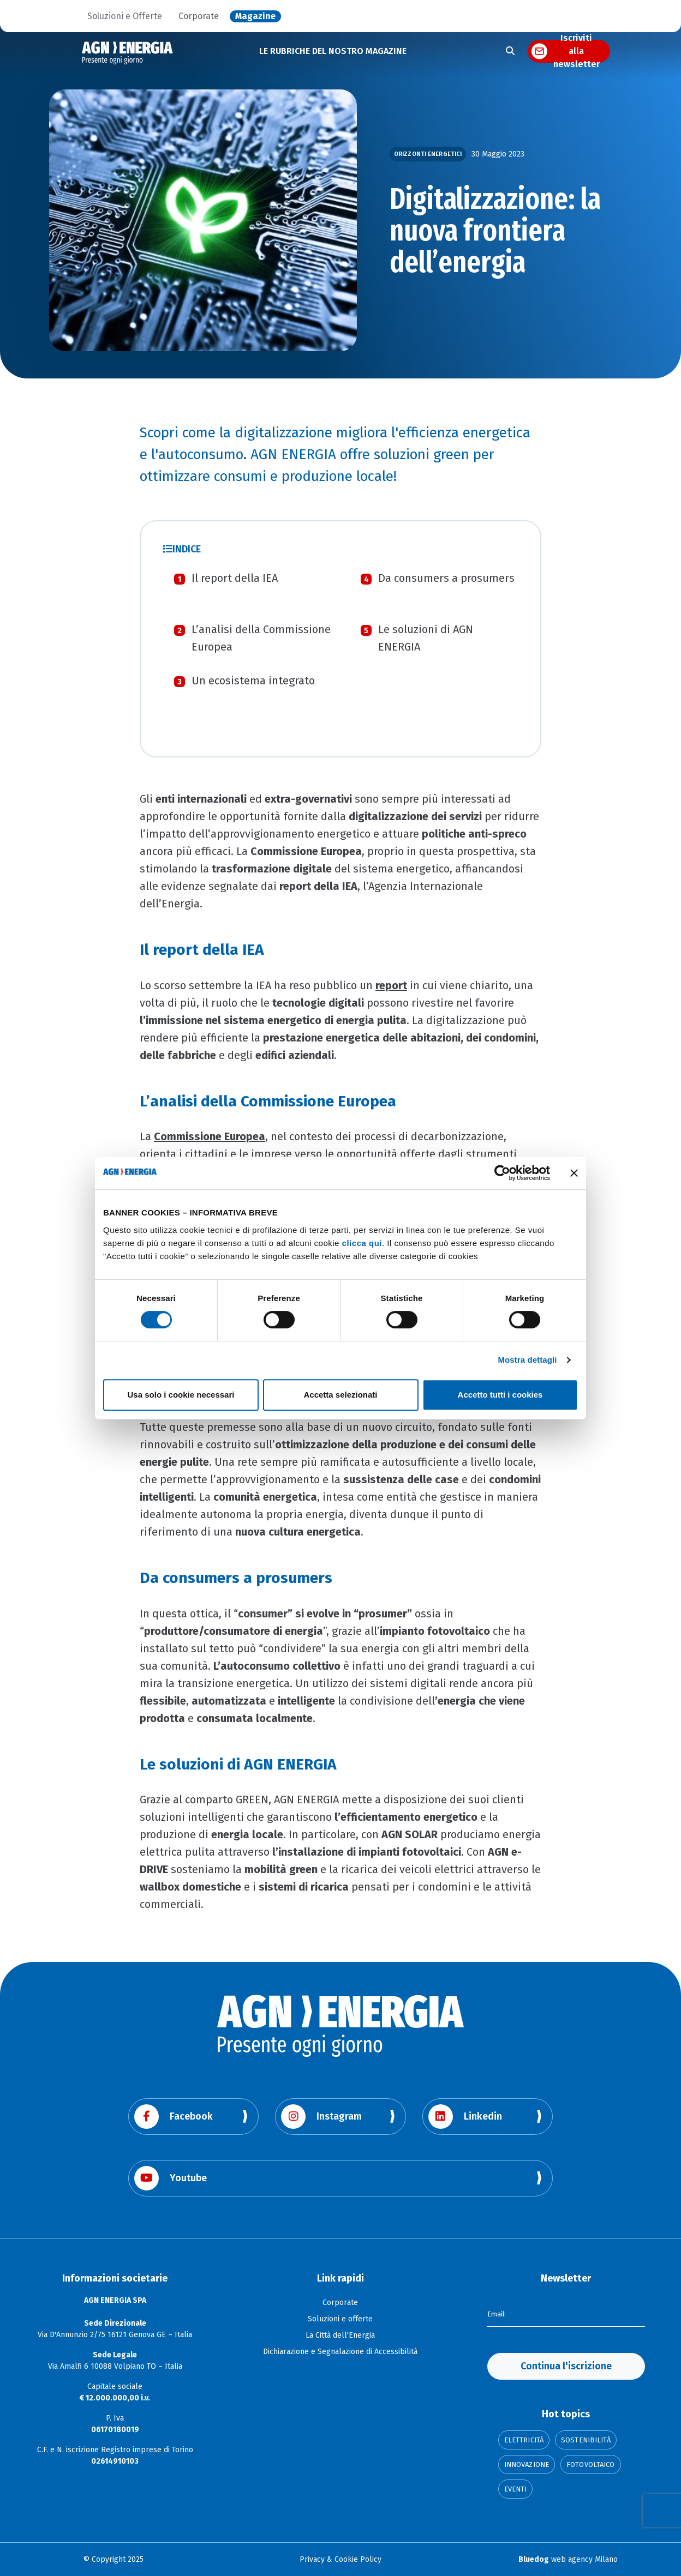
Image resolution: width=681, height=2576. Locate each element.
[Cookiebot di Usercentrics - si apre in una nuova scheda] (502, 1173)
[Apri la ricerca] (510, 51)
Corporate (198, 16)
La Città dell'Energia (340, 2335)
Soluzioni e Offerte (124, 16)
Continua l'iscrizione (566, 2366)
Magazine (255, 16)
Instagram (321, 2116)
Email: (497, 2313)
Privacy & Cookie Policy (340, 2559)
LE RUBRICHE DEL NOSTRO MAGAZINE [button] (333, 51)
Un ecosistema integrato (253, 680)
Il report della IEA (235, 578)
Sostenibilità (586, 2439)
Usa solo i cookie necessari (181, 1394)
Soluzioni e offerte (340, 2319)
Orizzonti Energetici (428, 154)
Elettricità (523, 2439)
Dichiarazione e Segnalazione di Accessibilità (340, 2351)
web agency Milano (568, 2559)
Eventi (515, 2489)
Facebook (173, 2116)
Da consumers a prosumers (446, 578)
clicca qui (362, 1243)
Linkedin (465, 2116)
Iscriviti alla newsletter (576, 51)
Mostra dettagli (527, 1359)
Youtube (170, 2178)
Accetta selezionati (340, 1394)
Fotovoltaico (590, 2464)
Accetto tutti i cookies (500, 1394)
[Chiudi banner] (574, 1173)
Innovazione (526, 2464)
